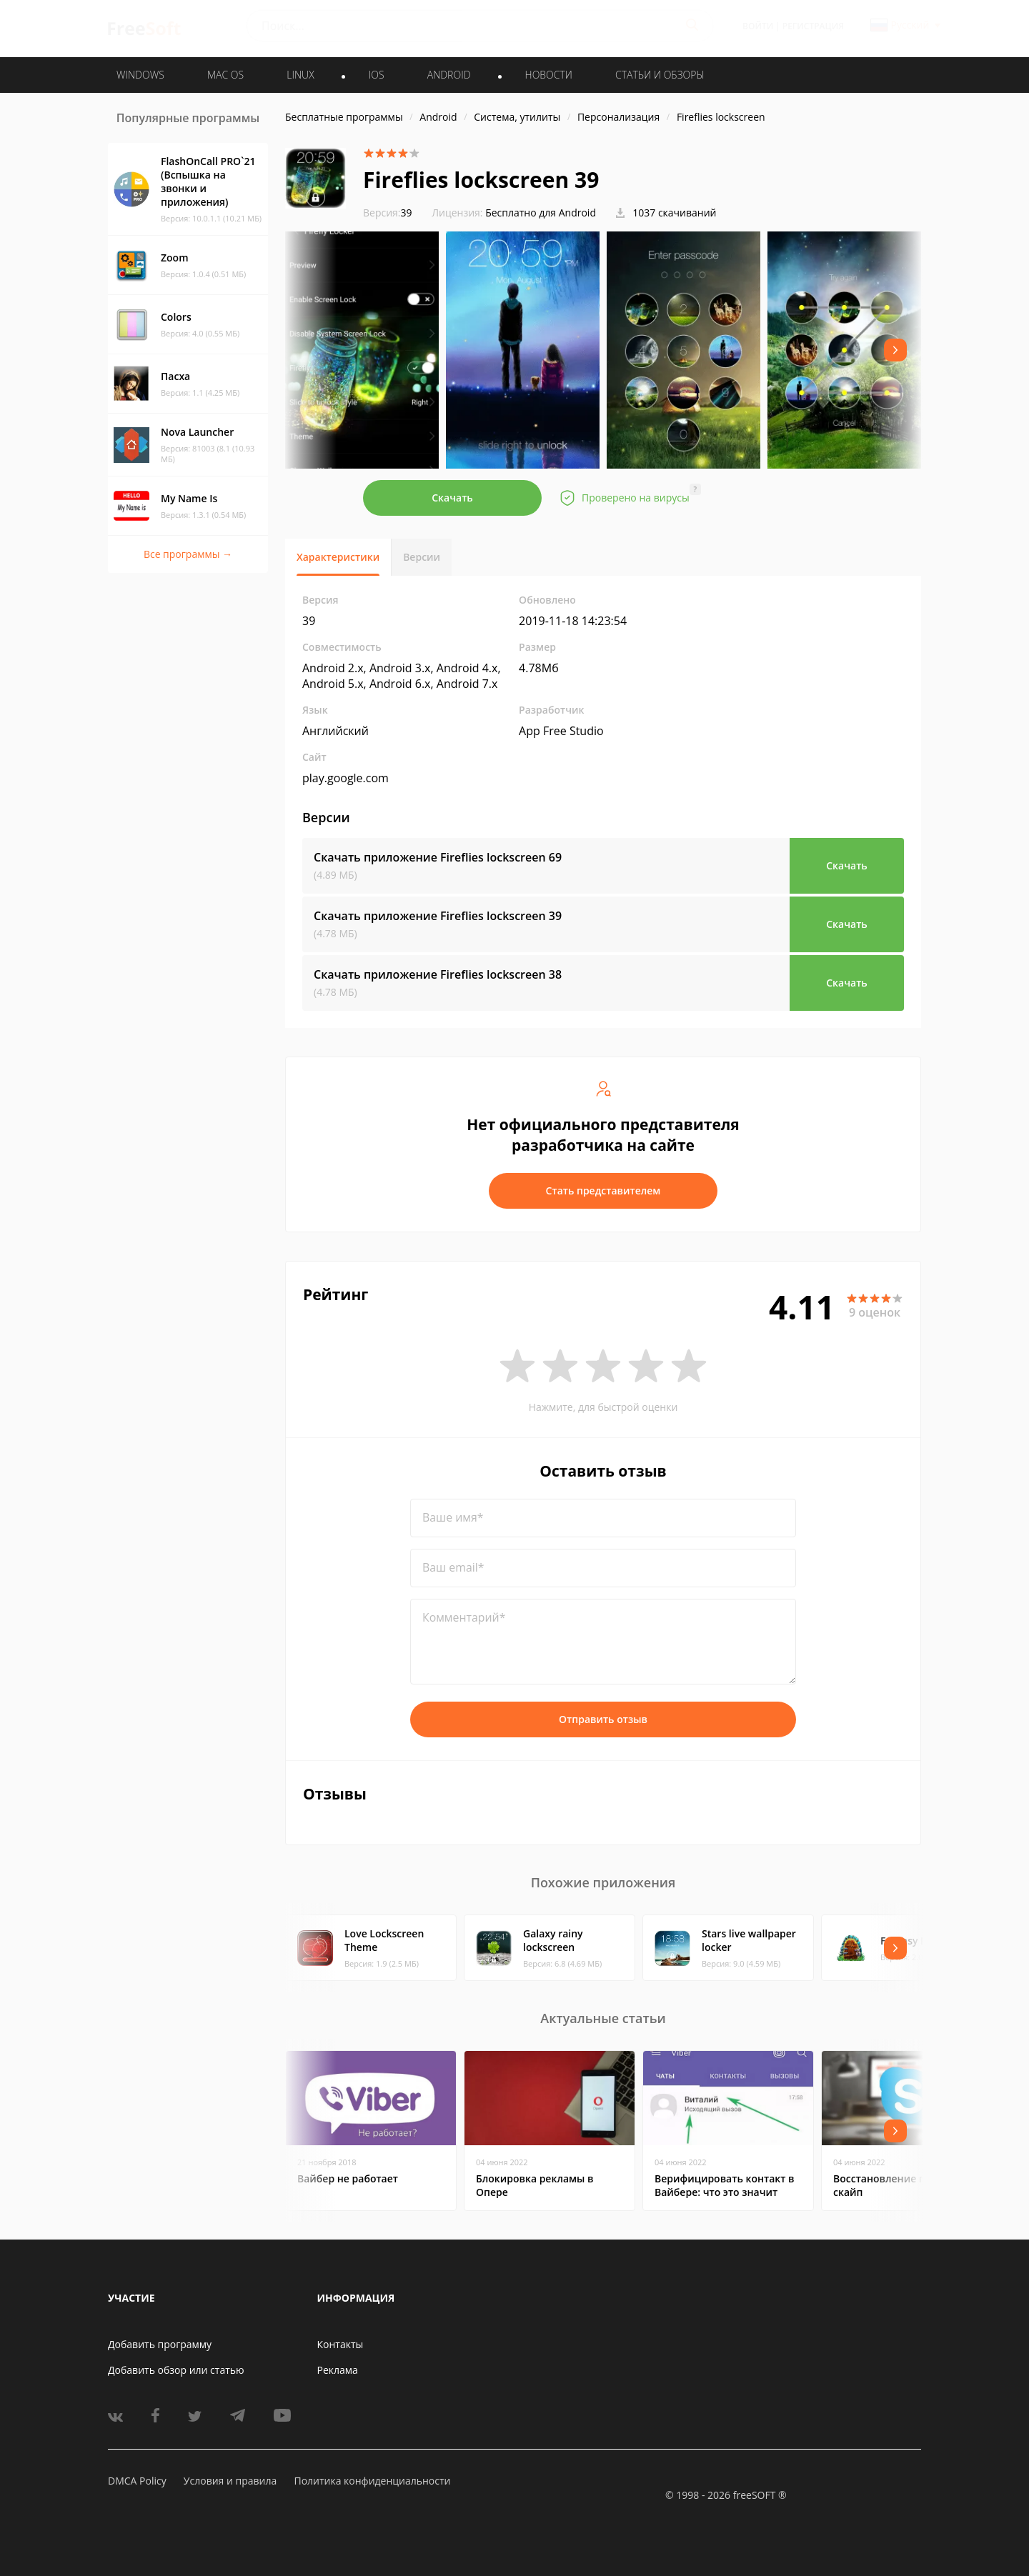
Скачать (452, 497)
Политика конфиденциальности (372, 2480)
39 (387, 212)
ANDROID (449, 74)
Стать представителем (603, 1190)
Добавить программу (160, 2344)
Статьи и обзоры (660, 74)
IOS (376, 74)
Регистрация (813, 26)
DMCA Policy (137, 2480)
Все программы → (188, 554)
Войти (757, 26)
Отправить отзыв (603, 1719)
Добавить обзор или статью (176, 2370)
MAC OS (225, 74)
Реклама (337, 2370)
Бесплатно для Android (540, 212)
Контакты (340, 2344)
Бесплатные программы (344, 117)
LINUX (300, 74)
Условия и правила (230, 2480)
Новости (548, 74)
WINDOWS (140, 74)
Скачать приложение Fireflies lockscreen (438, 857)
